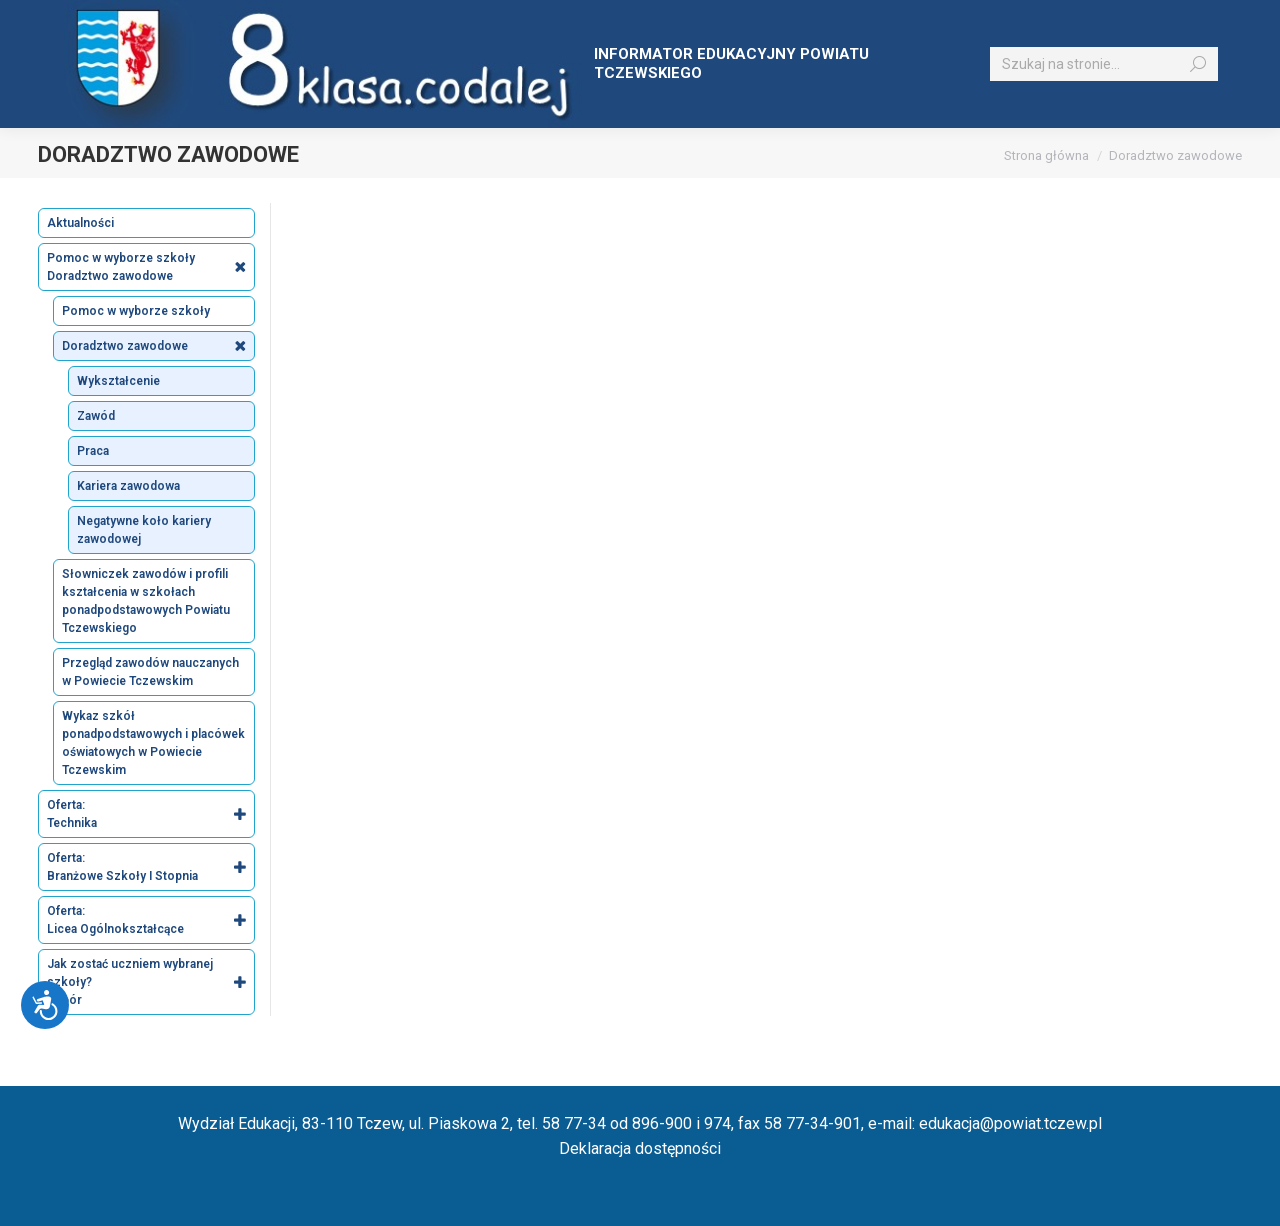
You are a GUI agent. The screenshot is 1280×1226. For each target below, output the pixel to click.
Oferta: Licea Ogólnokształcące (150, 920)
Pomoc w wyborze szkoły (136, 311)
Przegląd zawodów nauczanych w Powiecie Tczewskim (150, 672)
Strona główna (1046, 155)
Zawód (96, 416)
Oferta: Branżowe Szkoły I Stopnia (150, 867)
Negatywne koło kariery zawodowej (144, 530)
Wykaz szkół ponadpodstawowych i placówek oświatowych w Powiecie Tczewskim (153, 743)
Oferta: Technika (150, 814)
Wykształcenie (118, 381)
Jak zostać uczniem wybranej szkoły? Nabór (150, 982)
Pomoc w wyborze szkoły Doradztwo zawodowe (150, 267)
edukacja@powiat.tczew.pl (1010, 1123)
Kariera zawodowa (128, 486)
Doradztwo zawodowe (158, 346)
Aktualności (80, 223)
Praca (93, 451)
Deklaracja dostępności (640, 1148)
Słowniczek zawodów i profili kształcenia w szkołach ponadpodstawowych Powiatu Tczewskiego (146, 601)
